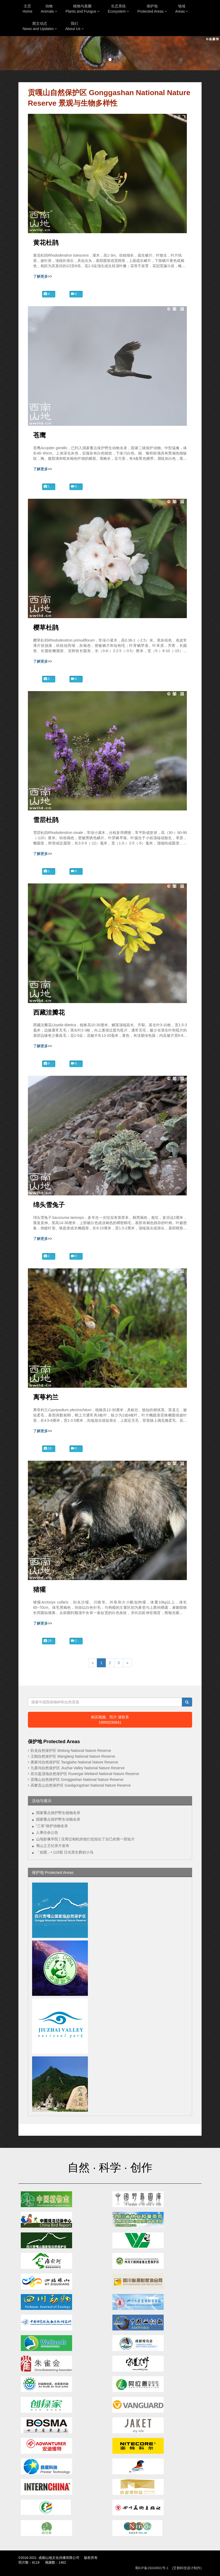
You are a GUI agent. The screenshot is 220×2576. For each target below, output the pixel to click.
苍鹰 (39, 435)
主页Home (27, 8)
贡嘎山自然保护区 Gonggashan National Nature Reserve (77, 1779)
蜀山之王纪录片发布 (52, 1846)
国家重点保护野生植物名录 (58, 1813)
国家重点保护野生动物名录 (58, 1819)
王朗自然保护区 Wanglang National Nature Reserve (73, 1756)
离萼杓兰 (45, 1397)
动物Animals (49, 8)
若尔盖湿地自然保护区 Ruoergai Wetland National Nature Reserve (85, 1774)
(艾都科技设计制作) (187, 2568)
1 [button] (47, 486)
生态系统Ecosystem (118, 8)
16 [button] (48, 1448)
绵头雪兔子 (49, 1204)
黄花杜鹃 (45, 242)
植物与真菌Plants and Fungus (82, 8)
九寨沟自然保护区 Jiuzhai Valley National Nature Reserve (78, 1768)
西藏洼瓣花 (49, 1012)
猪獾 (39, 1589)
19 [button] (48, 1641)
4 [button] (47, 294)
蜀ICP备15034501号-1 (151, 2568)
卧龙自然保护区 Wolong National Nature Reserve (71, 1750)
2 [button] (47, 679)
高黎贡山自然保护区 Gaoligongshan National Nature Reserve (81, 1785)
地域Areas (181, 8)
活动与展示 (42, 1800)
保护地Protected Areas (152, 8)
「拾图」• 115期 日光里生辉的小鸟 (64, 1852)
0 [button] (74, 294)
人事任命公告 (47, 1832)
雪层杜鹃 (45, 820)
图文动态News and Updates (40, 26)
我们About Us (74, 26)
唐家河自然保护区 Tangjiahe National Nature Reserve (74, 1762)
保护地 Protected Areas (53, 1872)
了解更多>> (42, 276)
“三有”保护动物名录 (52, 1826)
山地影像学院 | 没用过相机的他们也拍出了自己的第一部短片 (85, 1839)
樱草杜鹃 (45, 627)
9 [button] (47, 1063)
